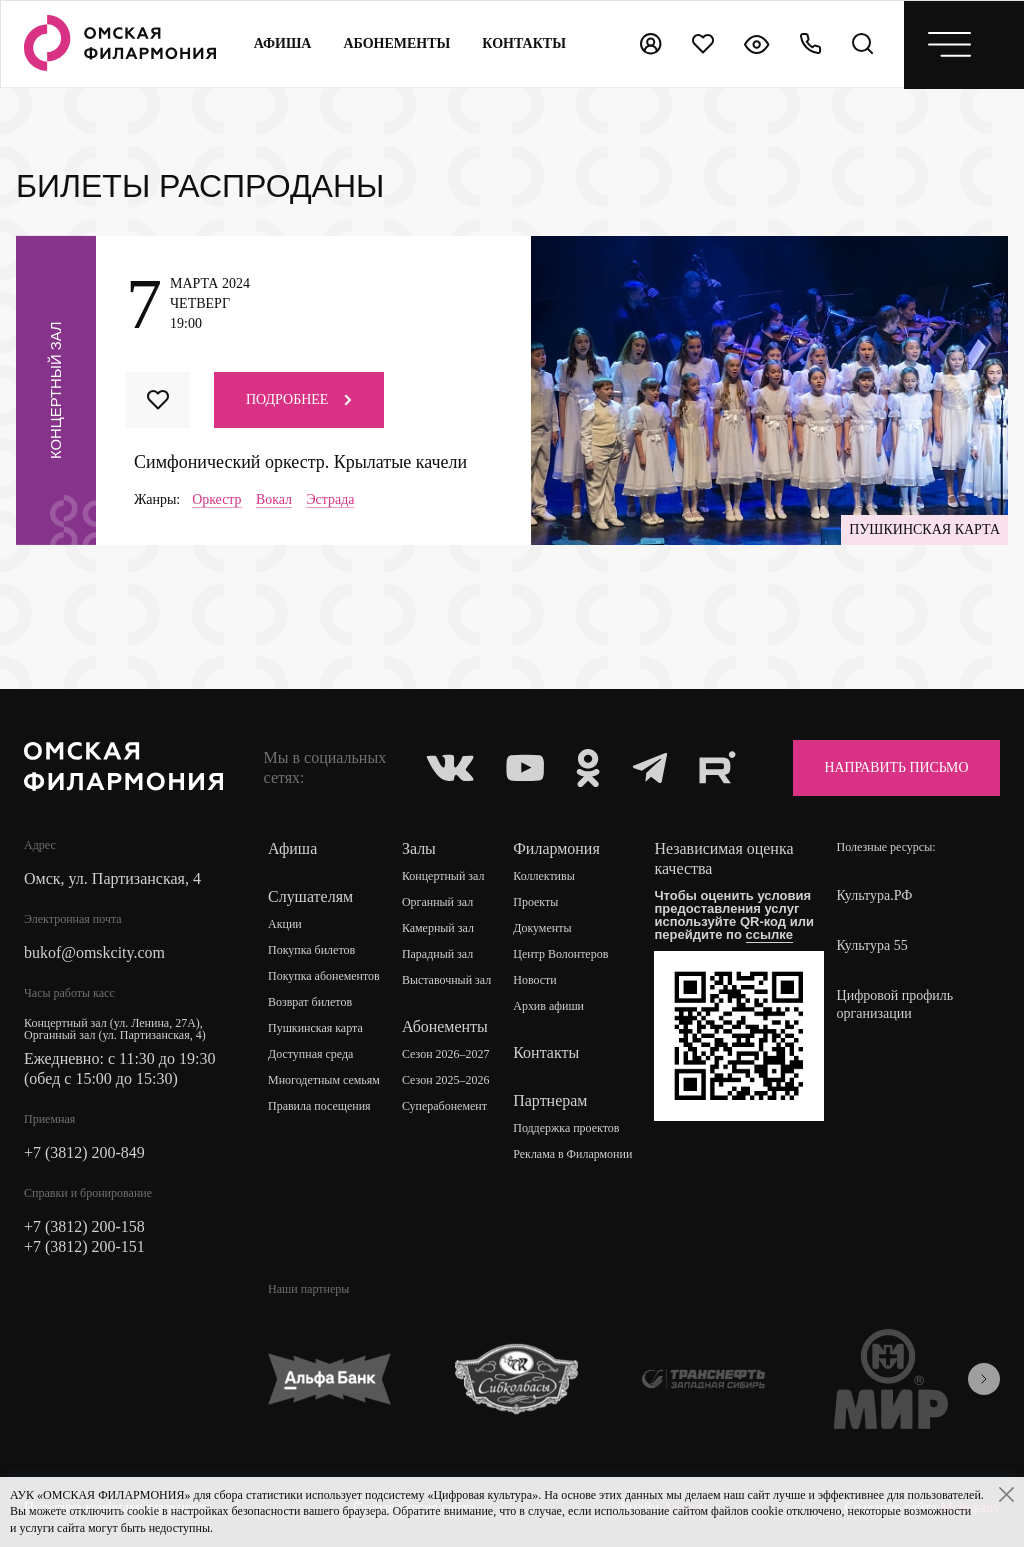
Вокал (274, 500)
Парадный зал (438, 955)
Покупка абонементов (324, 977)
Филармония (556, 848)
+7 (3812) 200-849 (84, 1152)
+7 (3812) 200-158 (84, 1226)
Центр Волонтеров (560, 955)
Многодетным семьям (324, 1081)
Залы (419, 848)
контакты (525, 43)
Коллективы (544, 877)
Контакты (546, 1052)
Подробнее (299, 399)
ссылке (770, 934)
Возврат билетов (310, 1003)
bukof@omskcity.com (94, 952)
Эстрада (331, 500)
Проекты (535, 903)
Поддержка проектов (566, 1129)
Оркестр (217, 500)
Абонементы (397, 43)
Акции (285, 925)
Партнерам (550, 1100)
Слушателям (310, 896)
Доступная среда (311, 1055)
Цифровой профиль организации (895, 1004)
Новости (535, 981)
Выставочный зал (446, 981)
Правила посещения (319, 1107)
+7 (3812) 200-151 (84, 1246)
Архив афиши (548, 1007)
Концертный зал (443, 877)
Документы (542, 929)
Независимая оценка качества (724, 858)
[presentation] (984, 1379)
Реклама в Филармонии (572, 1155)
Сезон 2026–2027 (446, 1055)
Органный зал (437, 903)
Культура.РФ (875, 895)
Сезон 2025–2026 (446, 1081)
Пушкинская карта (315, 1029)
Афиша (283, 43)
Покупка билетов (311, 951)
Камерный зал (438, 929)
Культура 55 (872, 945)
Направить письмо (895, 767)
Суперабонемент (444, 1107)
